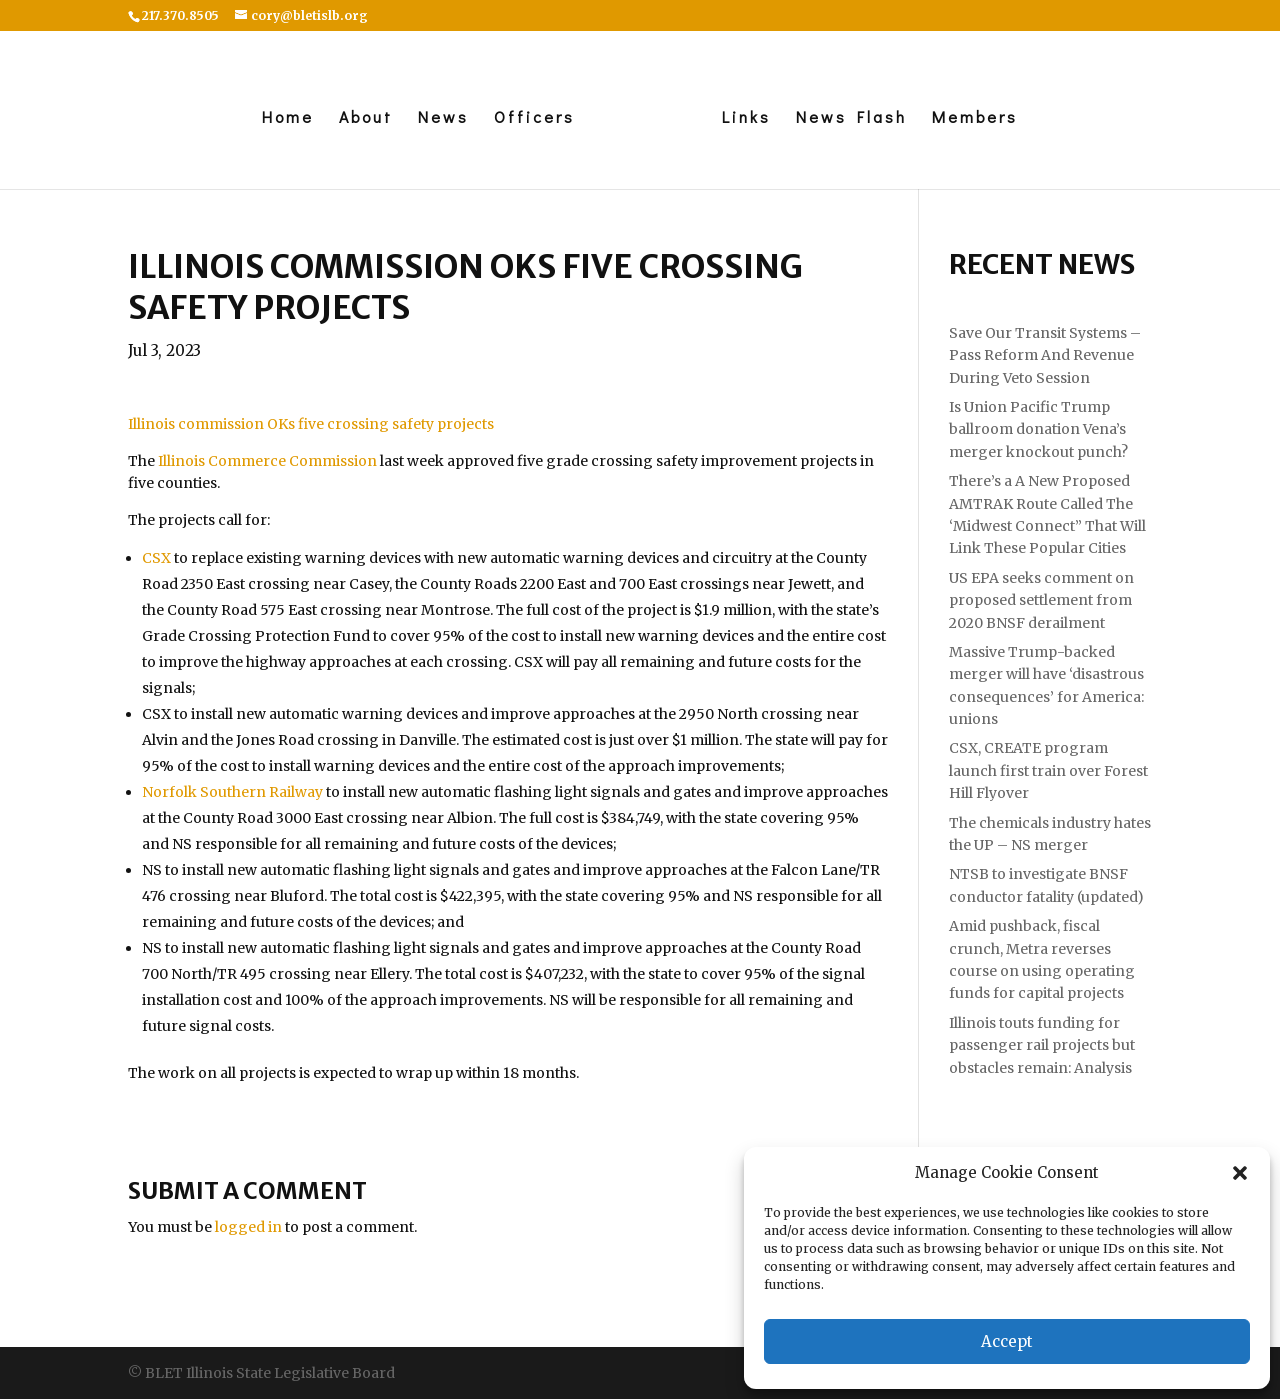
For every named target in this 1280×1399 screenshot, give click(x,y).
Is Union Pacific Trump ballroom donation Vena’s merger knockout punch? (1038, 429)
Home (288, 118)
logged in (248, 1227)
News (443, 118)
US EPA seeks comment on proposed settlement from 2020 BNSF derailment (1041, 600)
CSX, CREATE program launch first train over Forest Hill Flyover (1048, 770)
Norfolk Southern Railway (232, 792)
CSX (156, 558)
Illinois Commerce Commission (267, 461)
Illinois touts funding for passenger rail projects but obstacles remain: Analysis (1042, 1045)
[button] (1240, 1173)
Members (975, 118)
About (366, 118)
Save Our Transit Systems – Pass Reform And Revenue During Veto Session (1045, 355)
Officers (534, 118)
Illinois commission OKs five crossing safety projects (311, 424)
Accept (1007, 1341)
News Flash (851, 118)
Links (746, 118)
